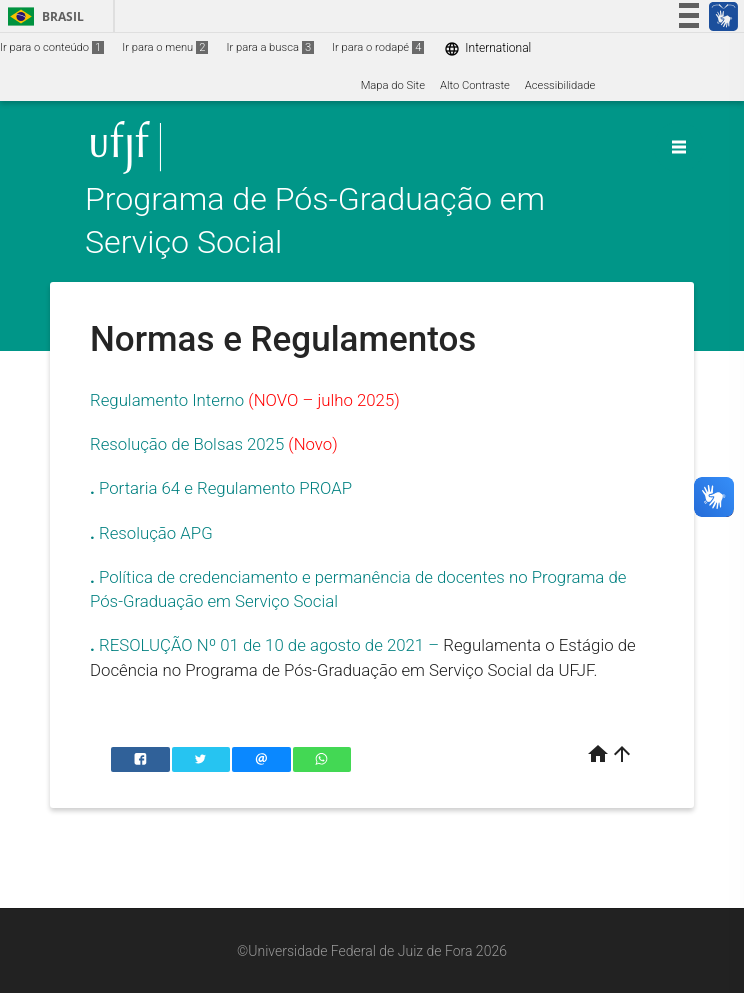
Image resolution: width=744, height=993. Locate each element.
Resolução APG (156, 533)
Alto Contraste (475, 85)
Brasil (42, 16)
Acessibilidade (560, 85)
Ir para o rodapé (378, 47)
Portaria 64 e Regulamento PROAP (225, 488)
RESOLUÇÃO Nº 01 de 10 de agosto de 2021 (261, 645)
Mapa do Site (393, 85)
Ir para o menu (165, 47)
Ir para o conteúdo (52, 47)
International (487, 48)
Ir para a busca (270, 47)
